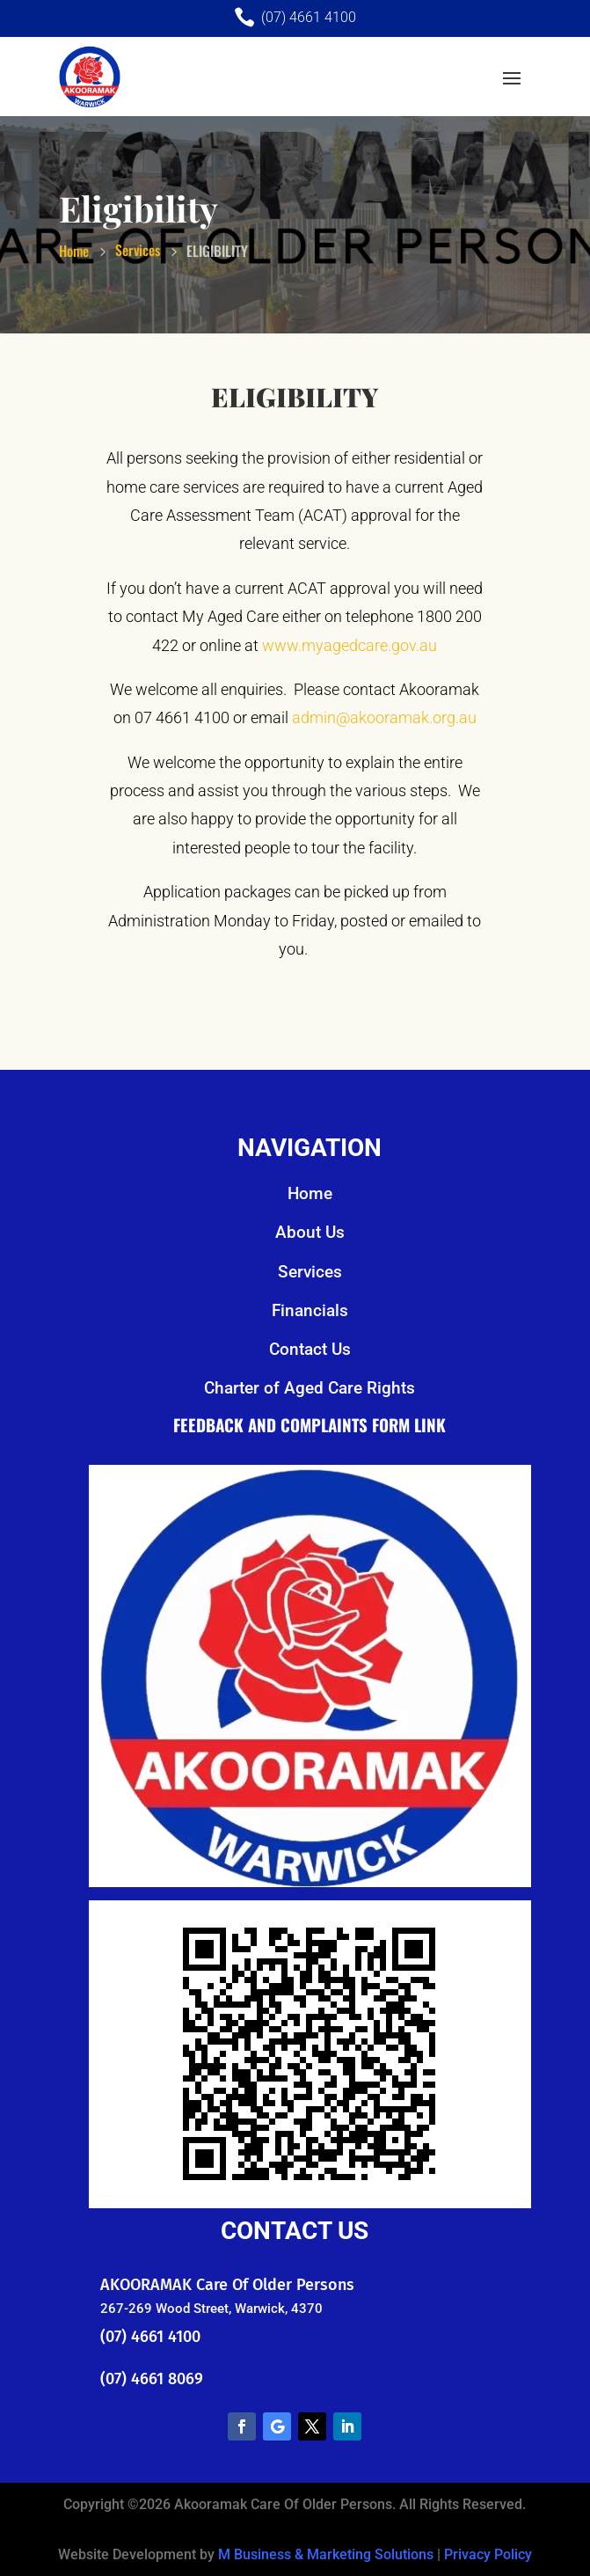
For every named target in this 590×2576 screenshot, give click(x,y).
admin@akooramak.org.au (384, 717)
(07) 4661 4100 (150, 2336)
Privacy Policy (488, 2554)
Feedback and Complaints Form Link (309, 1424)
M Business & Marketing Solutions (325, 2554)
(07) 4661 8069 (151, 2379)
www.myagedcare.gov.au (349, 645)
